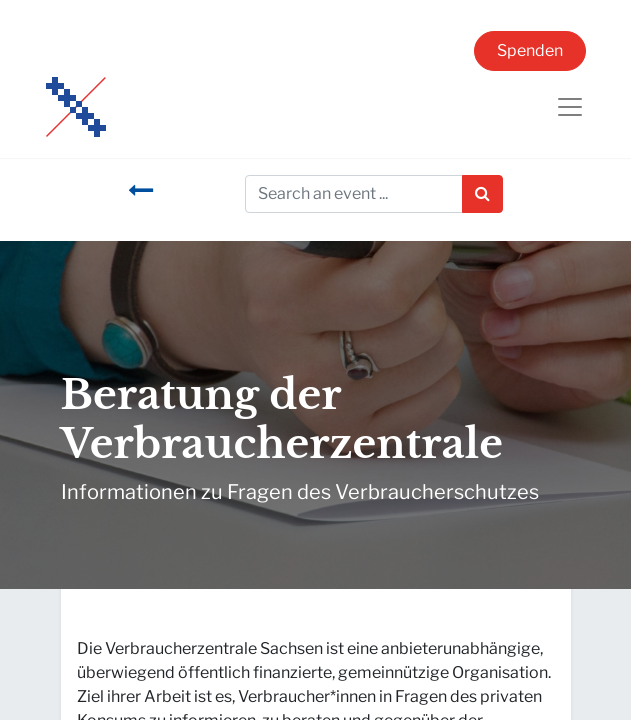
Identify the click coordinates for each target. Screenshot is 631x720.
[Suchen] (482, 194)
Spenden (530, 50)
